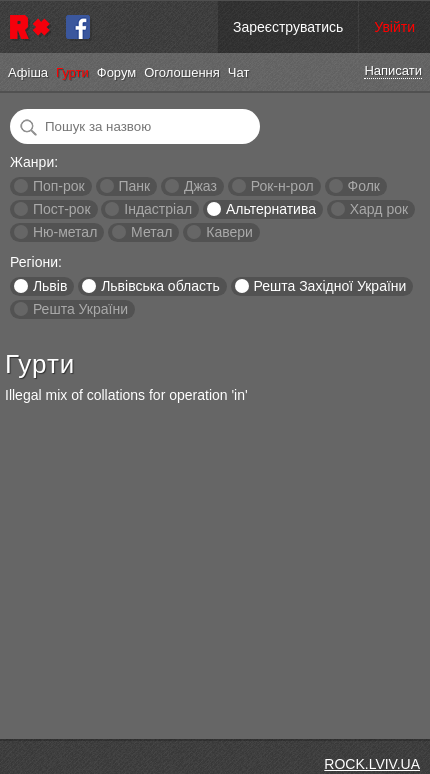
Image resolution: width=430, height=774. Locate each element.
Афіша (28, 72)
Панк (134, 186)
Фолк (364, 186)
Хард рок (379, 209)
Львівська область (160, 286)
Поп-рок (59, 186)
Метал (151, 232)
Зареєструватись (288, 27)
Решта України (80, 309)
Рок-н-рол (282, 186)
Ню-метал (65, 232)
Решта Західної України (329, 286)
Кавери (229, 232)
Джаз (200, 186)
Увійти (394, 27)
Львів (50, 286)
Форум (117, 72)
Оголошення (182, 72)
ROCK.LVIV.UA (372, 764)
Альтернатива (271, 209)
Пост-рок (62, 209)
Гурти (72, 72)
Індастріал (158, 209)
